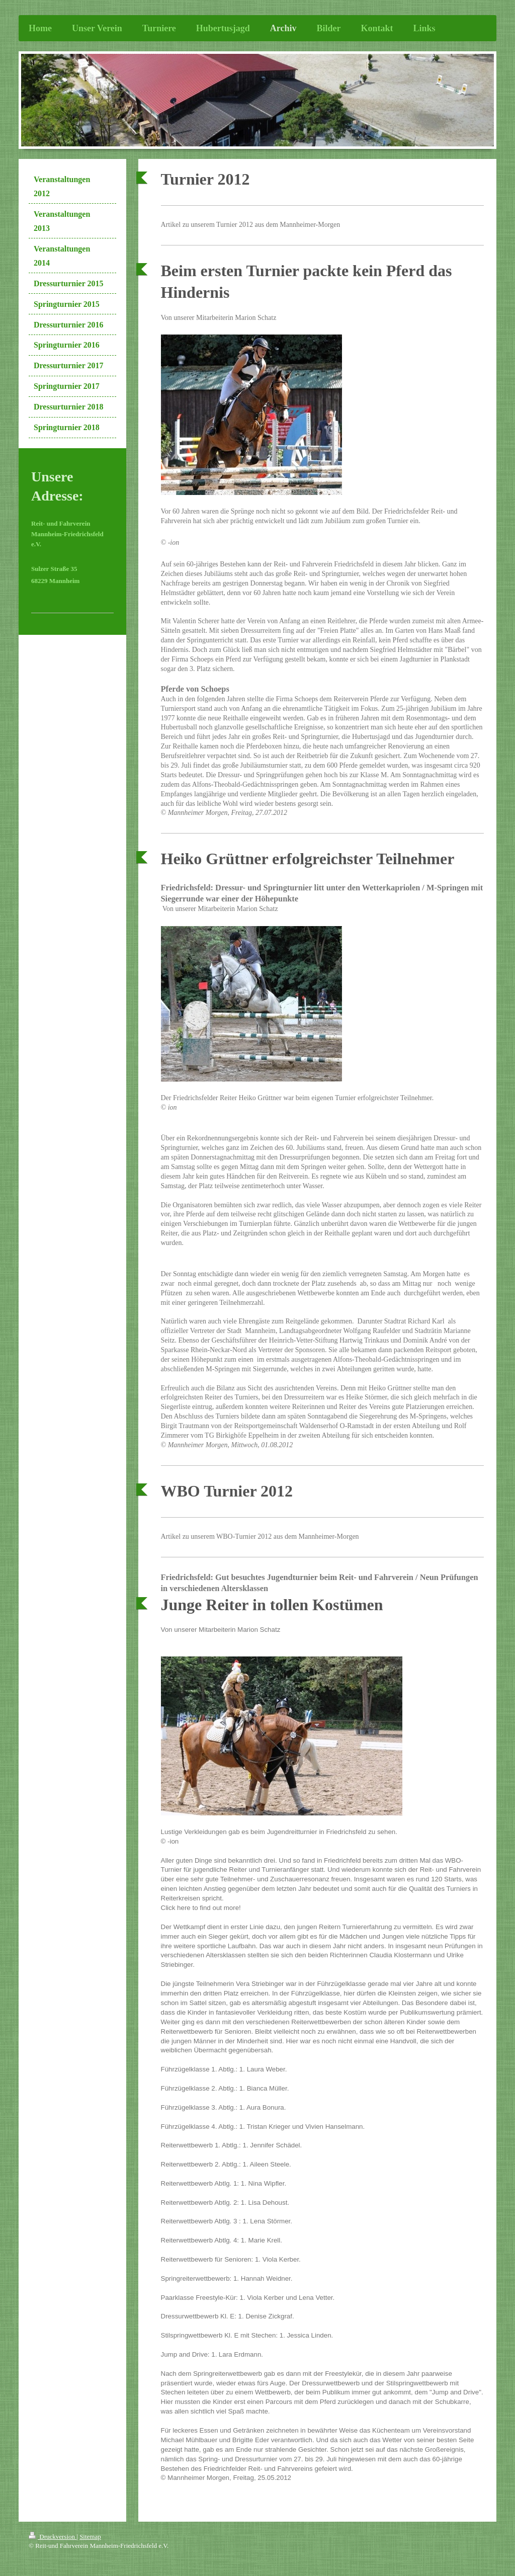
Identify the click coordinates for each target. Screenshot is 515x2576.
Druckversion (52, 2536)
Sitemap (90, 2536)
